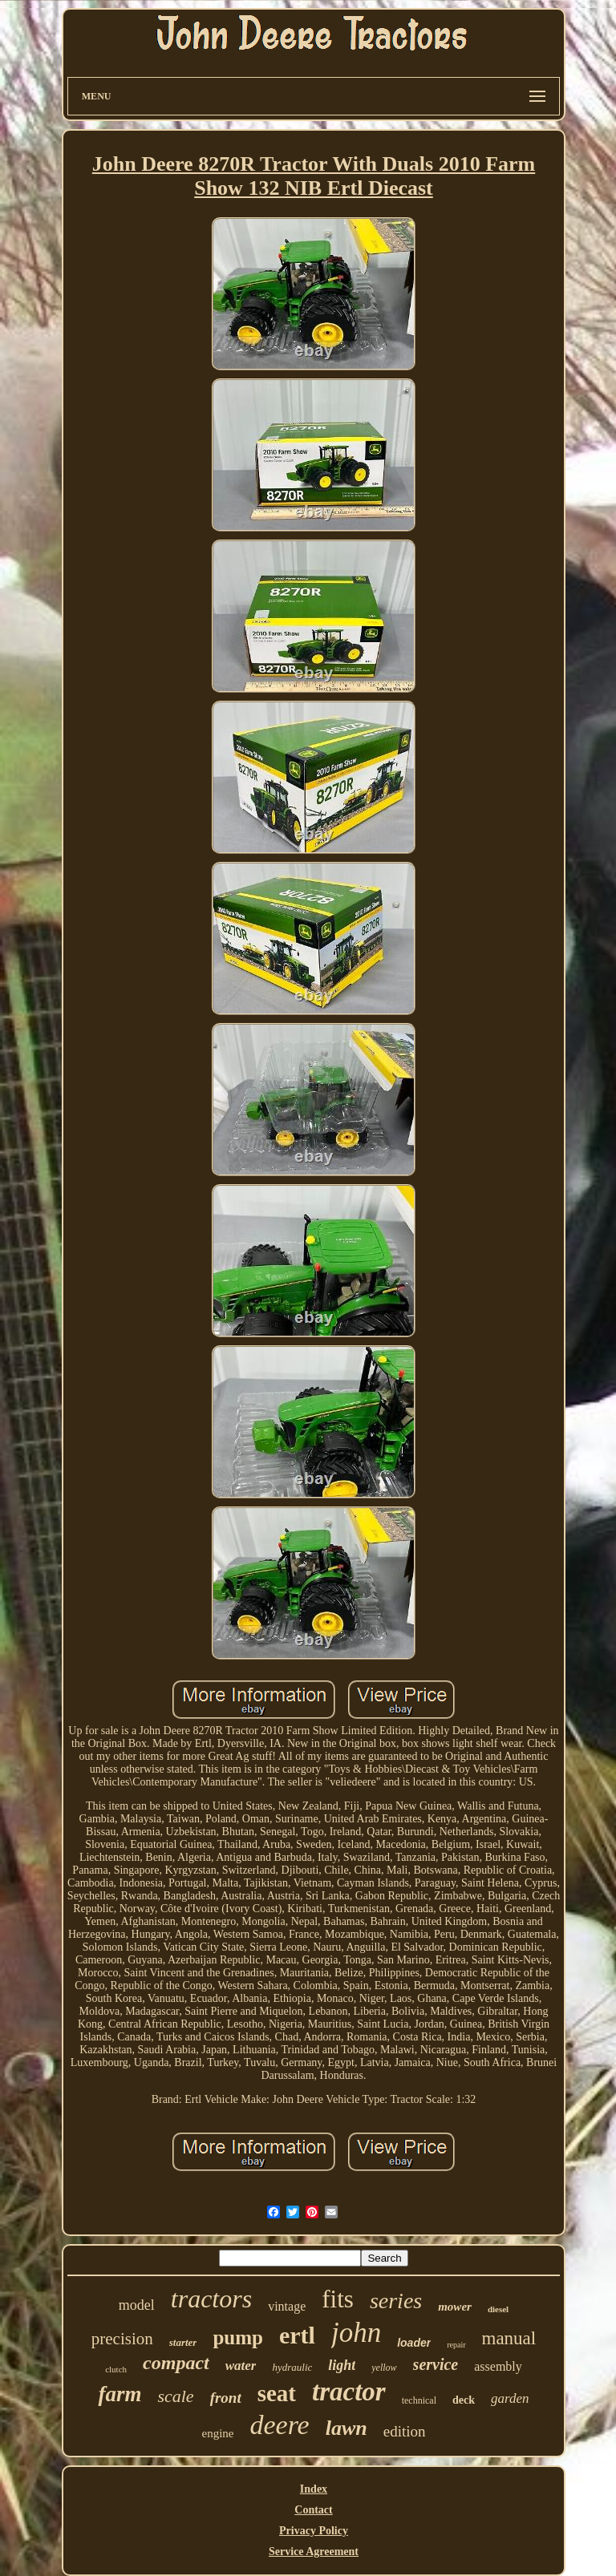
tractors (211, 2298)
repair (456, 2344)
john (356, 2332)
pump (238, 2337)
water (241, 2365)
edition (404, 2431)
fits (338, 2299)
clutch (116, 2369)
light (341, 2365)
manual (509, 2338)
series (396, 2300)
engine (217, 2433)
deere (279, 2425)
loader (414, 2342)
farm (119, 2394)
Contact (313, 2510)
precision (122, 2338)
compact (176, 2362)
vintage (287, 2306)
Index (313, 2489)
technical (419, 2400)
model (137, 2305)
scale (175, 2396)
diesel (498, 2309)
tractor (349, 2391)
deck (463, 2400)
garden (510, 2398)
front (225, 2397)
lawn (346, 2428)
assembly (498, 2366)
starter (183, 2342)
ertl (297, 2335)
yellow (383, 2367)
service (436, 2364)
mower (455, 2306)
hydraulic (292, 2367)
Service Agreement (314, 2552)
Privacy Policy (313, 2531)
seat (276, 2393)
